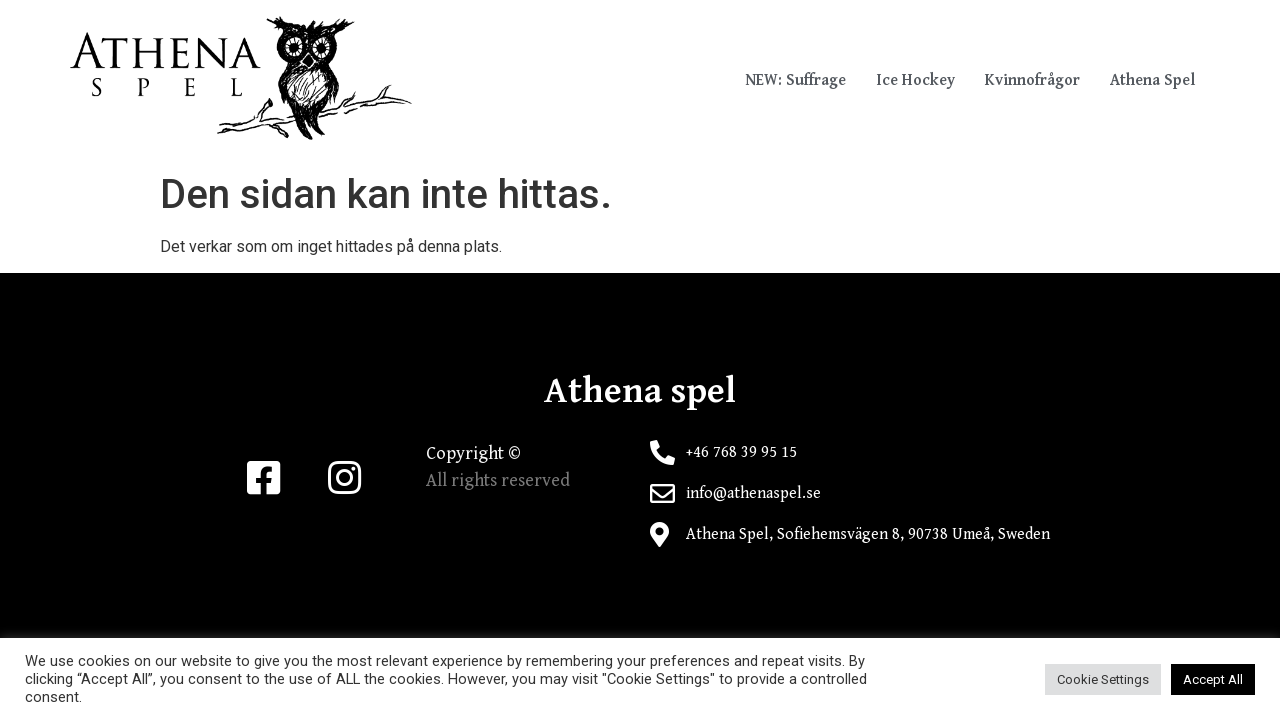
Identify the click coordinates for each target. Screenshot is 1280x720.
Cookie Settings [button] (1103, 679)
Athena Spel (1152, 80)
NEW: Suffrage (795, 80)
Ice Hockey (915, 80)
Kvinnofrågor (1032, 80)
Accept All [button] (1213, 679)
